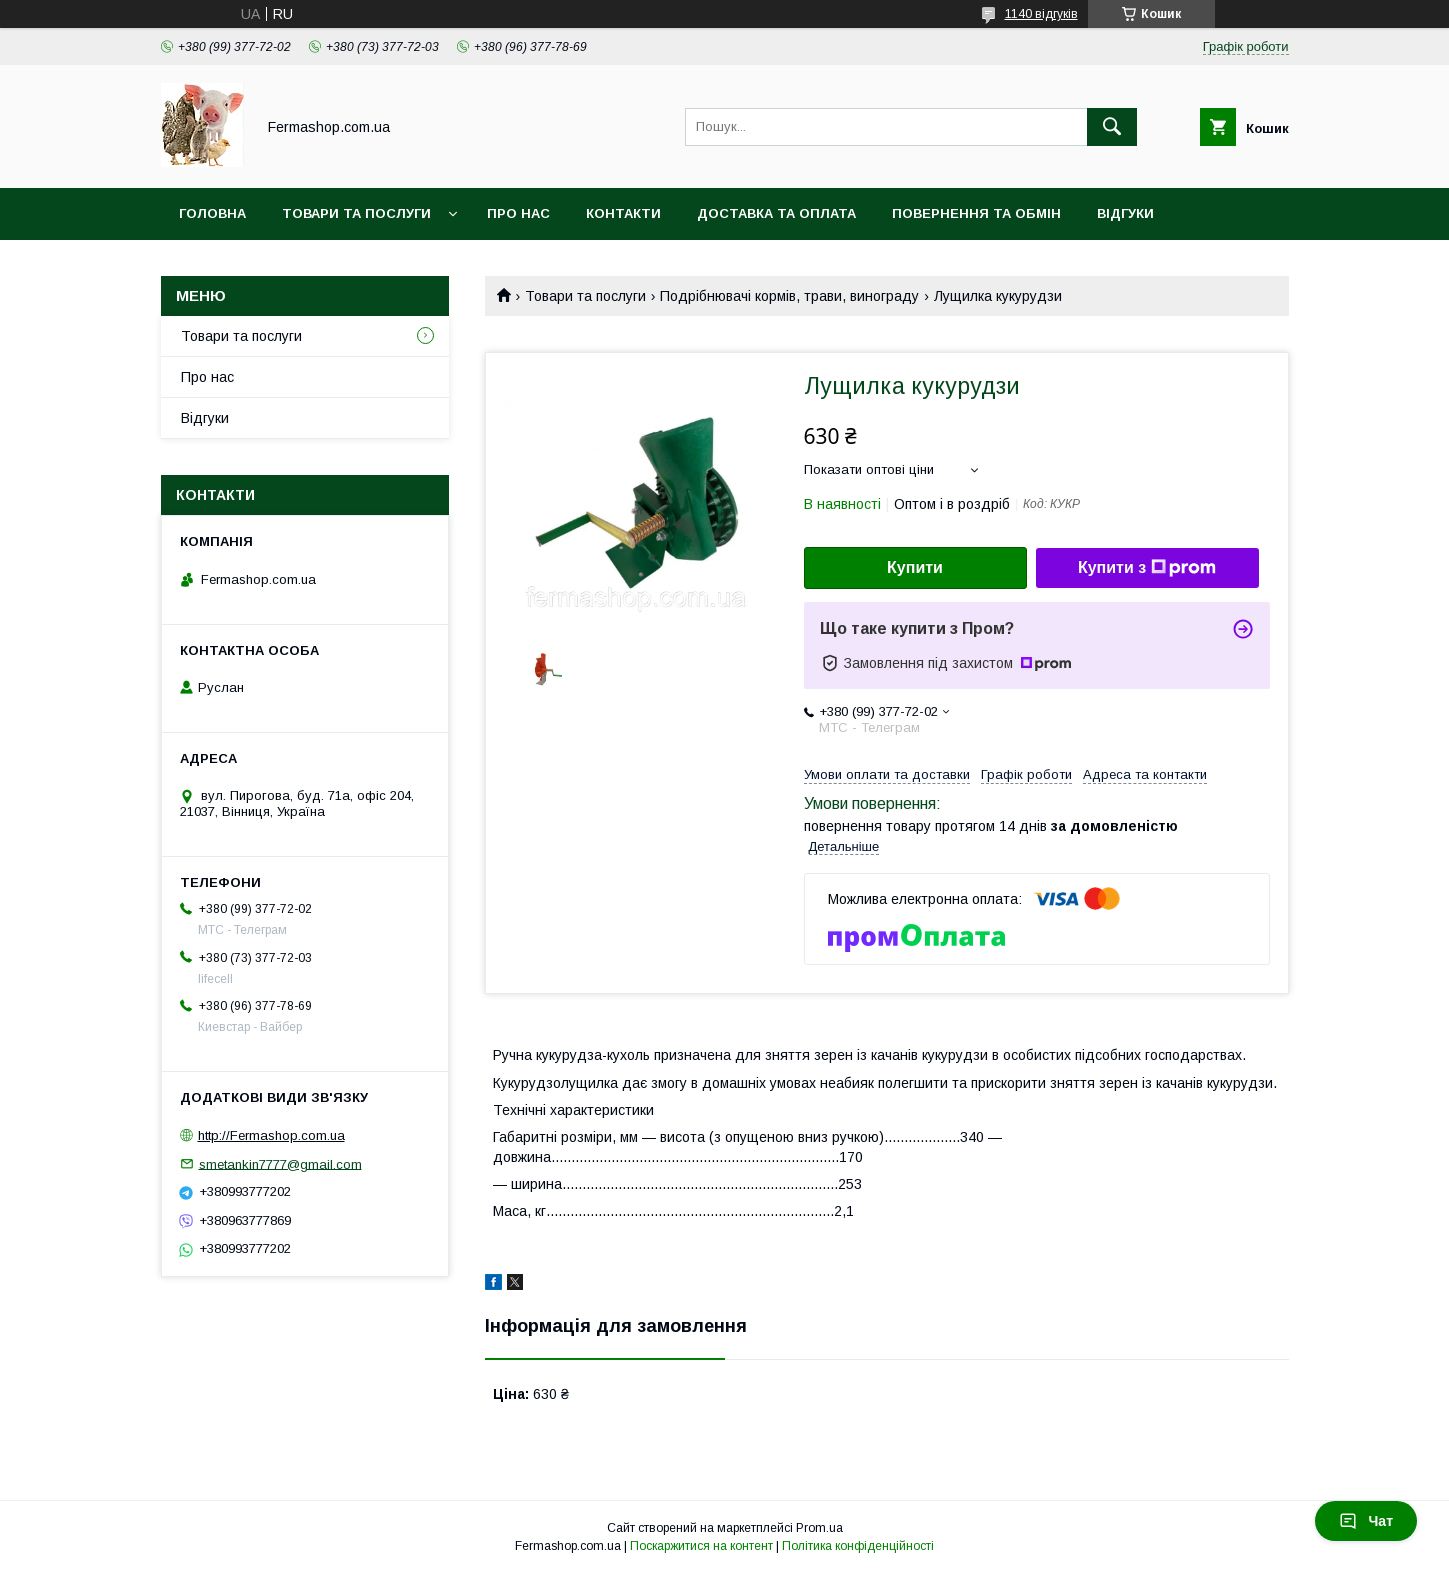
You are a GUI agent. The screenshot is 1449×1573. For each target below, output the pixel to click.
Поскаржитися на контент (701, 1546)
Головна (212, 213)
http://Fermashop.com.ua (271, 1135)
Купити (915, 567)
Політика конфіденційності (858, 1546)
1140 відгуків (1041, 14)
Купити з (1147, 568)
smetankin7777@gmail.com (280, 1163)
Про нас (518, 213)
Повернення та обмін (976, 213)
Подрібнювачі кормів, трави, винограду (789, 296)
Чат (1366, 1521)
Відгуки (1125, 213)
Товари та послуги (356, 213)
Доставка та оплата (776, 213)
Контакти (623, 213)
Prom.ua (819, 1528)
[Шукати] (1112, 127)
